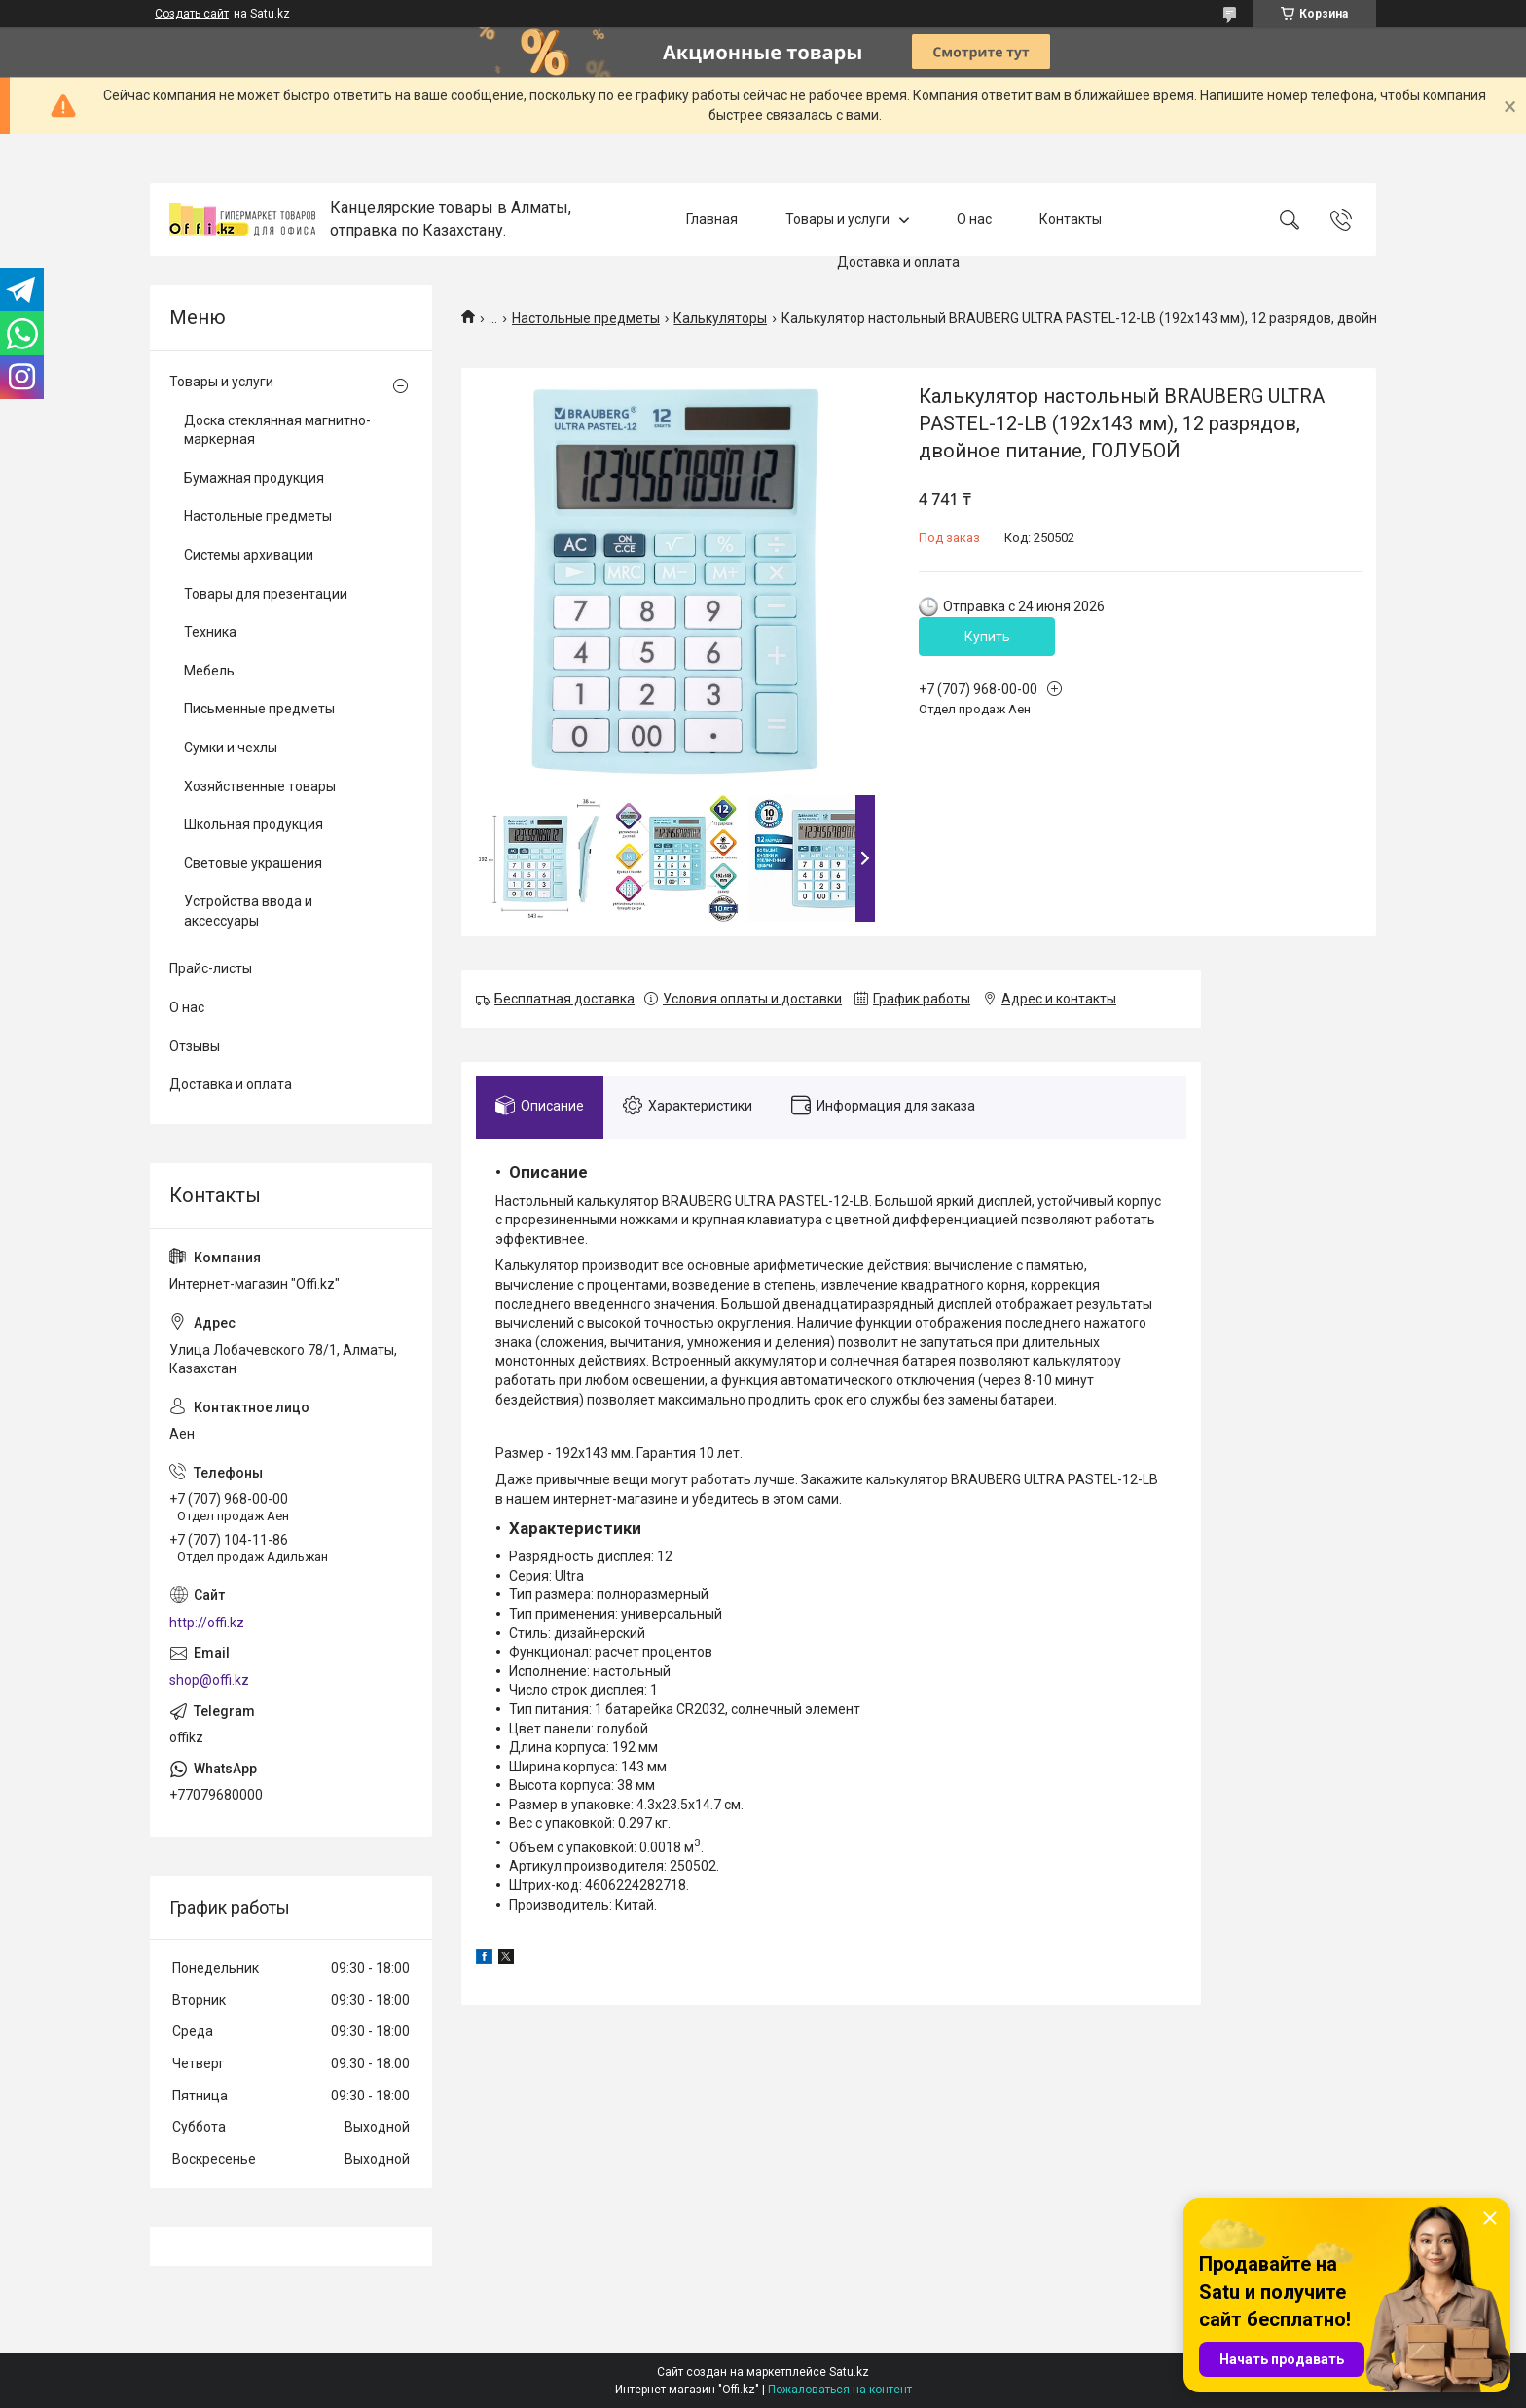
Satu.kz (849, 2372)
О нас (974, 219)
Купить (987, 636)
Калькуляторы (720, 318)
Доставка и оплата (898, 263)
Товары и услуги (837, 219)
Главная (712, 219)
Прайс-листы (210, 968)
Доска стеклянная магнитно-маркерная (277, 430)
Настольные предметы (586, 318)
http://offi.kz (206, 1622)
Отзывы (194, 1046)
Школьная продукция (253, 824)
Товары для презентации (265, 594)
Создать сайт (192, 13)
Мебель (209, 670)
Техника (210, 631)
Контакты (1070, 219)
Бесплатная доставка (564, 998)
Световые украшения (253, 863)
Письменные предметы (259, 708)
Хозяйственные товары (260, 786)
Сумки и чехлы (230, 747)
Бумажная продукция (254, 478)
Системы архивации (248, 555)
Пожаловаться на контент (840, 2389)
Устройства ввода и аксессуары (248, 911)
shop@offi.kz (209, 1680)
